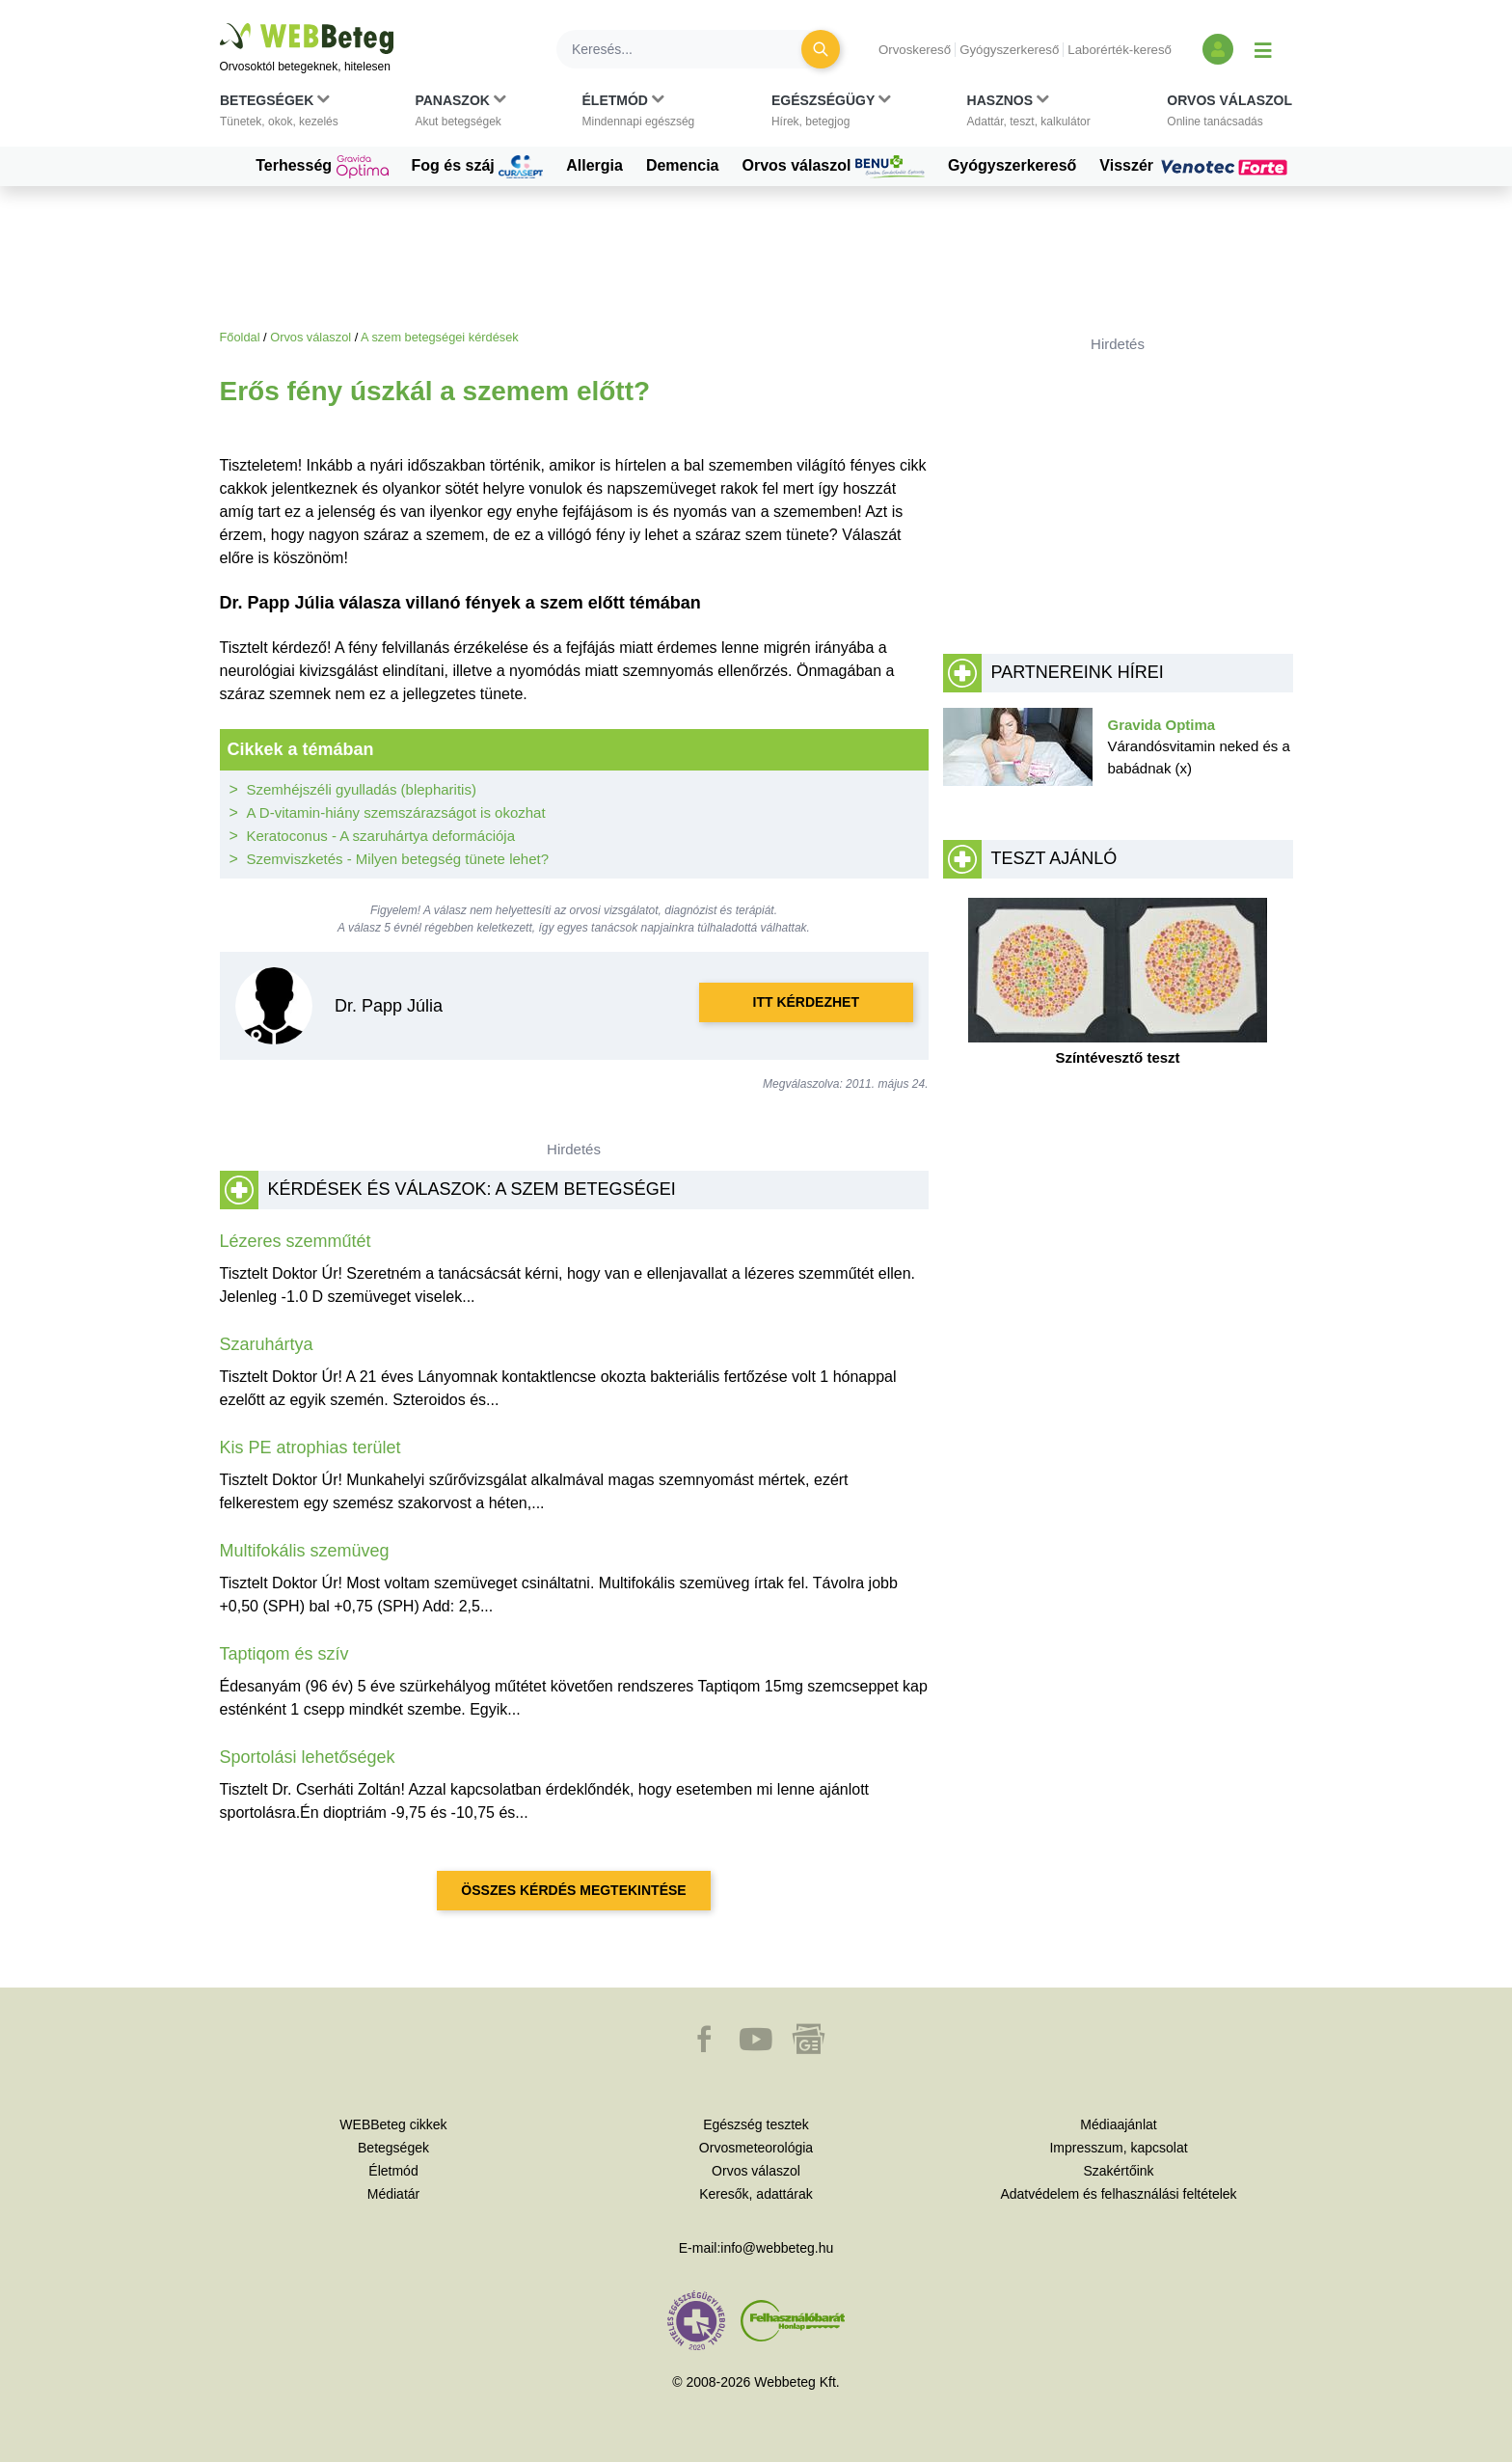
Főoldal (240, 337)
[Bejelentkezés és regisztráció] (1217, 49)
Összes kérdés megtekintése (573, 1890)
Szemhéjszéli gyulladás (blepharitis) (361, 789)
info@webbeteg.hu (776, 2248)
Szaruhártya (266, 1344)
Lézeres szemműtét (295, 1241)
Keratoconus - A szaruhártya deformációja (381, 835)
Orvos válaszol (833, 166)
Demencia (682, 165)
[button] (279, 115)
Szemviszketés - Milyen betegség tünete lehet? (398, 859)
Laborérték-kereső (1119, 49)
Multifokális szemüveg (305, 1550)
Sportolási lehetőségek (307, 1757)
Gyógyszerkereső (1009, 49)
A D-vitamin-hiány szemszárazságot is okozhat (396, 812)
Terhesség (322, 166)
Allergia (594, 165)
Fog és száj (478, 166)
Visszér (1195, 166)
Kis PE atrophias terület (310, 1447)
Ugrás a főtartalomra (220, 23)
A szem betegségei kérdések (440, 337)
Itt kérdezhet (806, 1002)
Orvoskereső (914, 49)
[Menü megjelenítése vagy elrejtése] (1263, 49)
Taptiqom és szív (284, 1654)
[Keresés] (690, 49)
